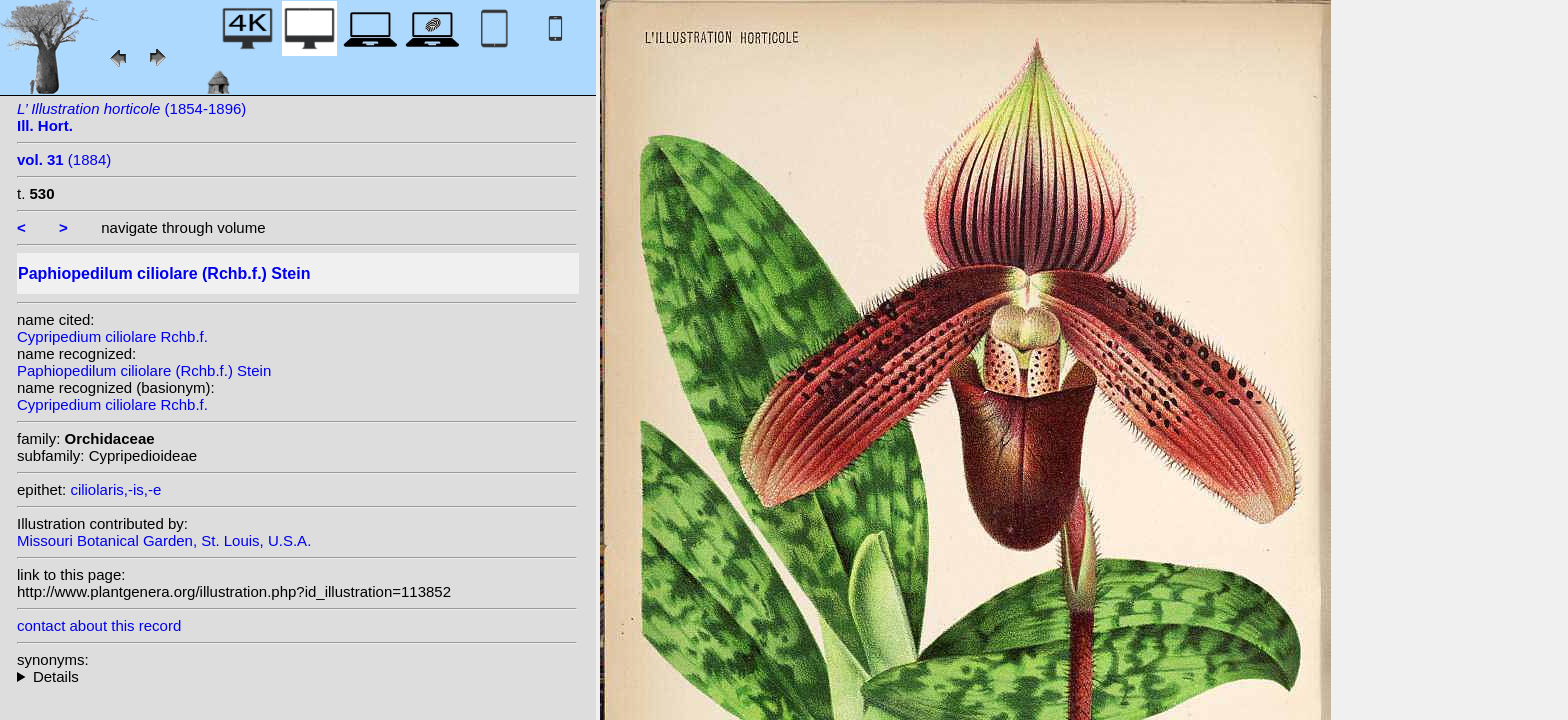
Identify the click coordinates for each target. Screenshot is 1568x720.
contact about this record (99, 625)
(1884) (64, 159)
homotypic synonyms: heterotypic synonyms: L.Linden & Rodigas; (297, 676)
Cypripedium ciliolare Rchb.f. (112, 336)
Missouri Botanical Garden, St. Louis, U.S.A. (164, 540)
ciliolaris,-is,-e (115, 489)
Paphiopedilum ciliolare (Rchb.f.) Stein (144, 370)
